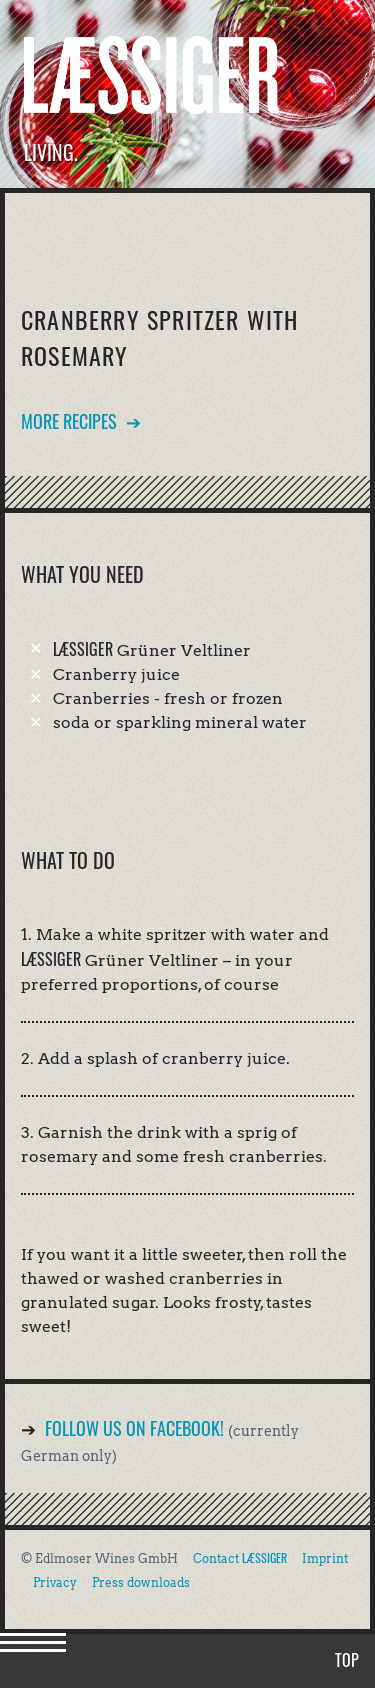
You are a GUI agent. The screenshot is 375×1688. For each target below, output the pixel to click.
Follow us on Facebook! (134, 1428)
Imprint (325, 1558)
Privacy (55, 1582)
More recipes (69, 421)
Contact (240, 1558)
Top (347, 1660)
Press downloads (141, 1582)
